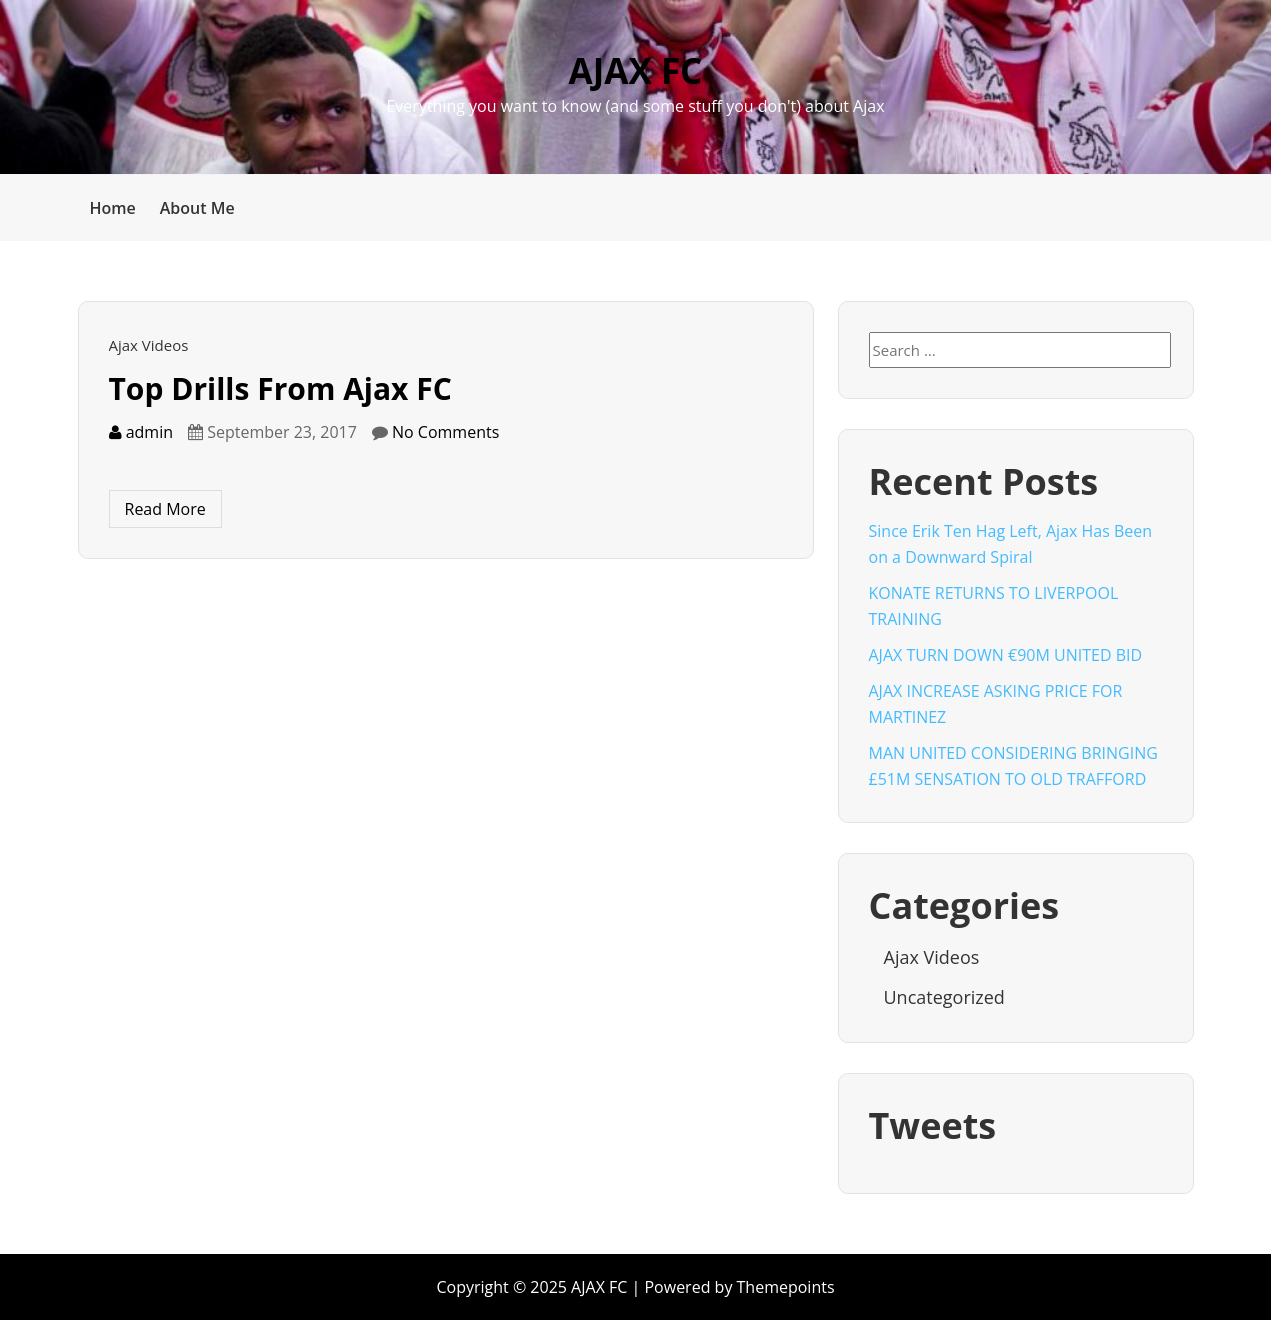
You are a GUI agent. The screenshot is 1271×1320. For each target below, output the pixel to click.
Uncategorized (944, 997)
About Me (197, 208)
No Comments (445, 432)
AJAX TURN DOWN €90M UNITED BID (1006, 655)
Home (113, 208)
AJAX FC (636, 70)
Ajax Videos (149, 345)
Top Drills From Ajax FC (280, 388)
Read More (165, 509)
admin (141, 432)
